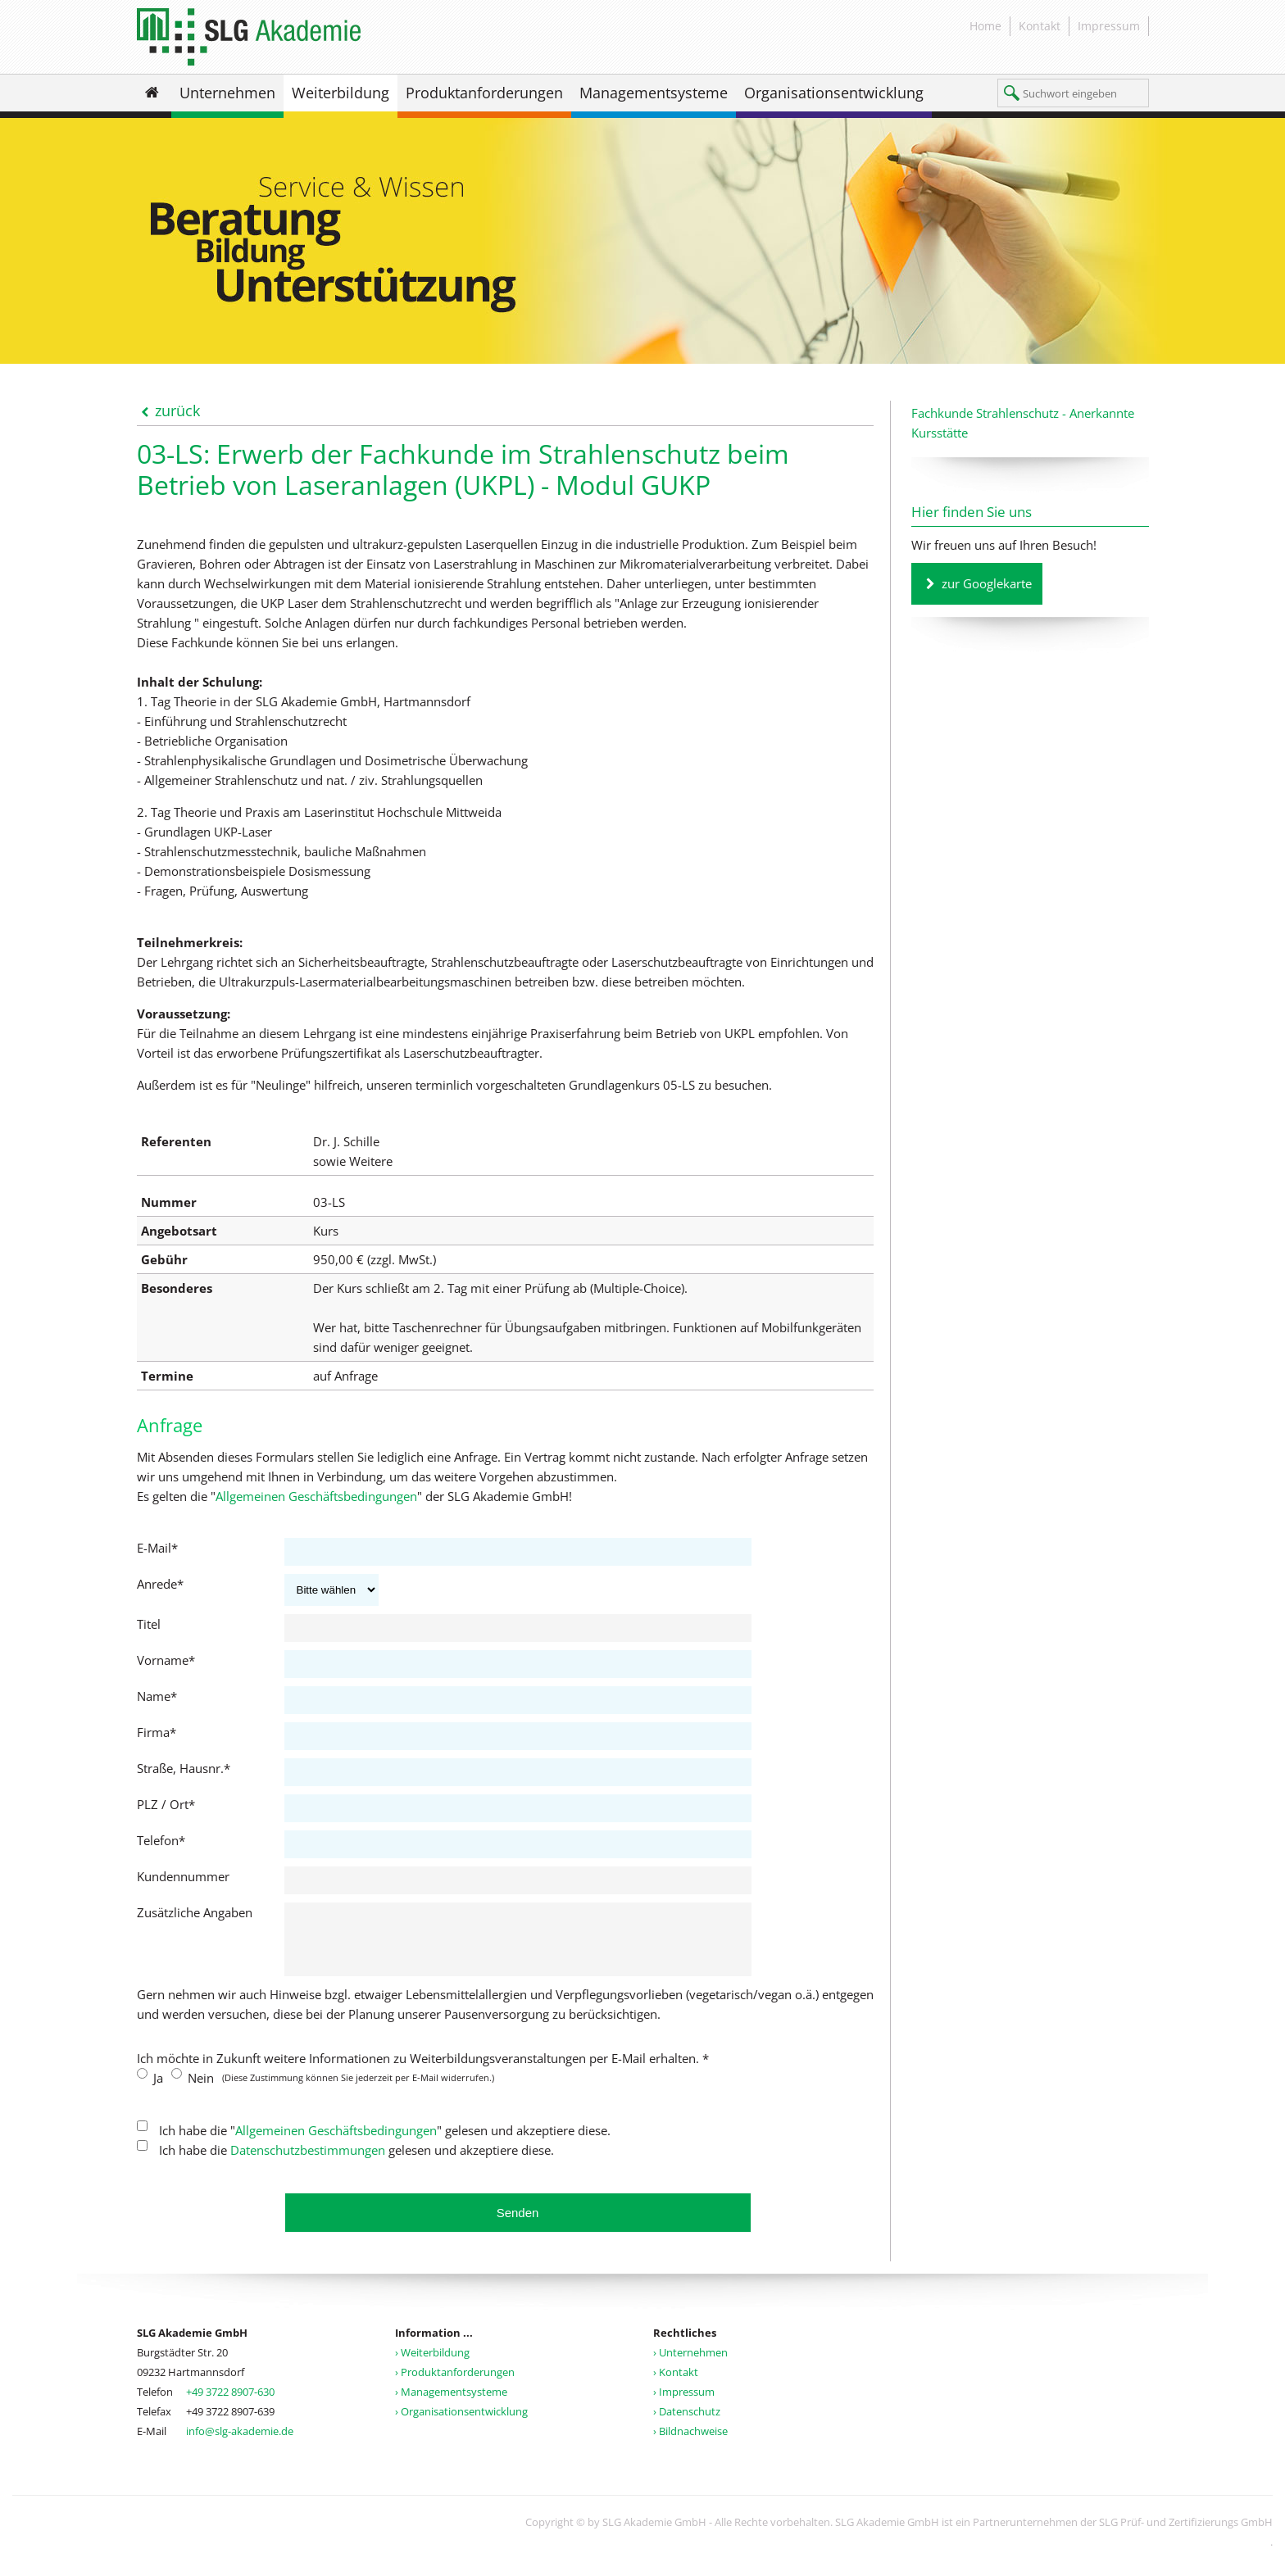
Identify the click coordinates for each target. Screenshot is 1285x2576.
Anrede (160, 1584)
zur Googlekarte (987, 583)
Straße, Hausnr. (183, 1768)
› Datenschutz (686, 2423)
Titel (149, 1624)
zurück (177, 410)
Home (985, 26)
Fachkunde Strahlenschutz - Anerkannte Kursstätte (1022, 423)
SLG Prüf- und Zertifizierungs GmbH (1186, 2534)
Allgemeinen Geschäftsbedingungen (316, 1496)
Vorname (166, 1660)
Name (157, 1696)
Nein (199, 2090)
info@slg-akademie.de (239, 2443)
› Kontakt (675, 2384)
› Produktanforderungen (455, 2384)
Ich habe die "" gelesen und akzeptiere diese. (383, 2142)
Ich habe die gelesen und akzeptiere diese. (355, 2162)
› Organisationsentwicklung (461, 2423)
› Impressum (684, 2404)
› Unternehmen (690, 2364)
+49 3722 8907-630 (230, 2404)
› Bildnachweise (690, 2443)
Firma (156, 1732)
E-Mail (157, 1548)
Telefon (161, 1840)
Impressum (1109, 26)
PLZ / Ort (166, 1804)
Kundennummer (183, 1876)
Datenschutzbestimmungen (307, 2162)
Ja (156, 2090)
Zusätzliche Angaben (194, 1912)
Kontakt (1039, 26)
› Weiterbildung (432, 2364)
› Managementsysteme (451, 2404)
